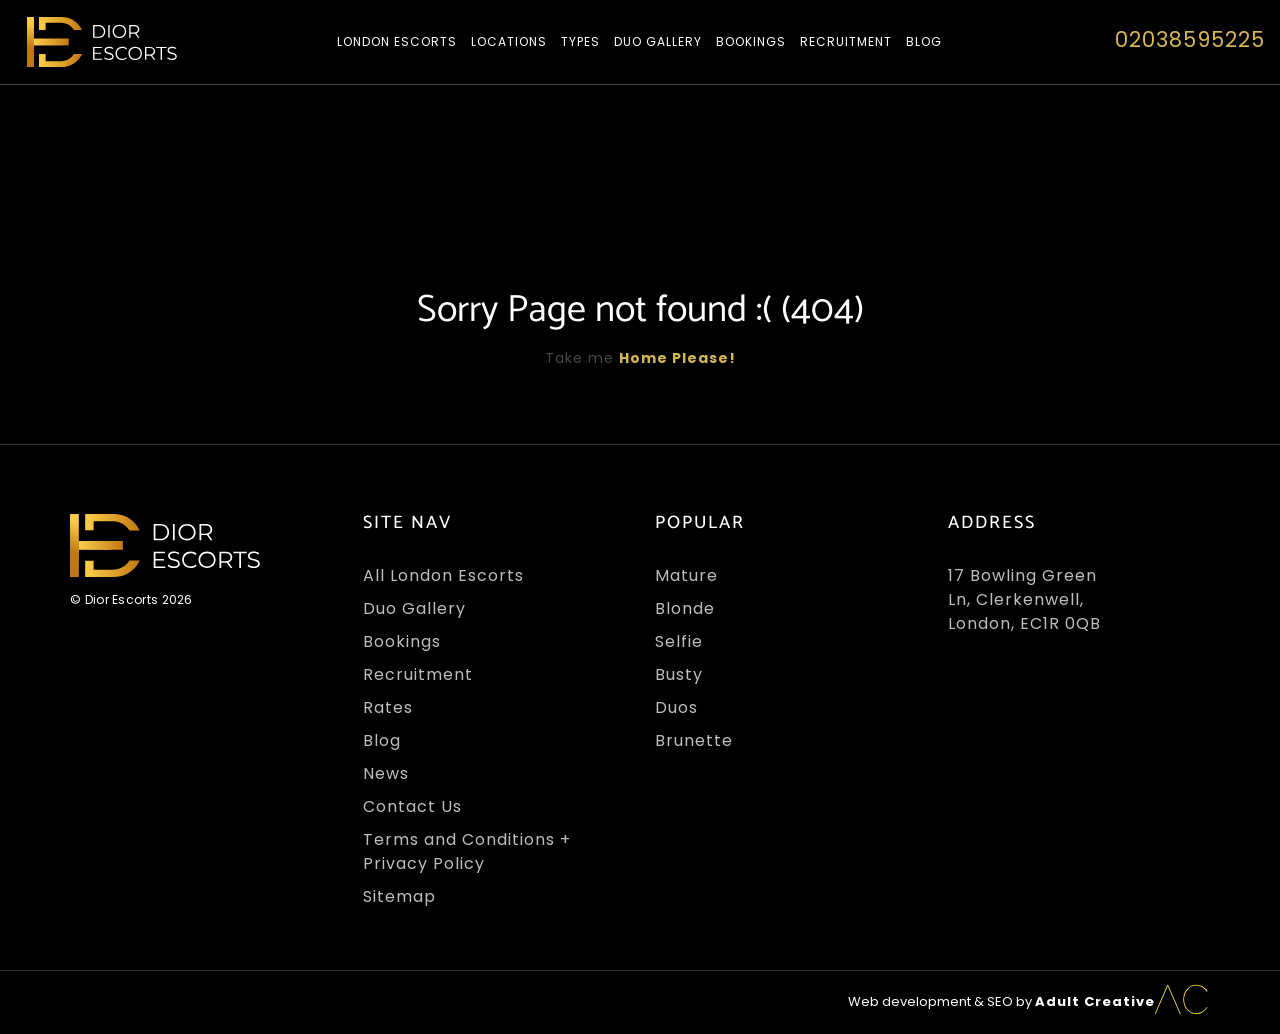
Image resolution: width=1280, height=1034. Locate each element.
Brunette (694, 740)
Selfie (679, 641)
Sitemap (399, 896)
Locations (509, 41)
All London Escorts (443, 575)
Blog (924, 41)
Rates (388, 707)
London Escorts (397, 41)
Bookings (751, 41)
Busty (679, 674)
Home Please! (677, 358)
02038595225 (1190, 39)
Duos (676, 707)
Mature (686, 575)
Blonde (685, 608)
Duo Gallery (658, 41)
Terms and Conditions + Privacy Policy (467, 851)
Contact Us (412, 806)
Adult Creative (1095, 1001)
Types (580, 41)
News (386, 773)
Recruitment (846, 41)
